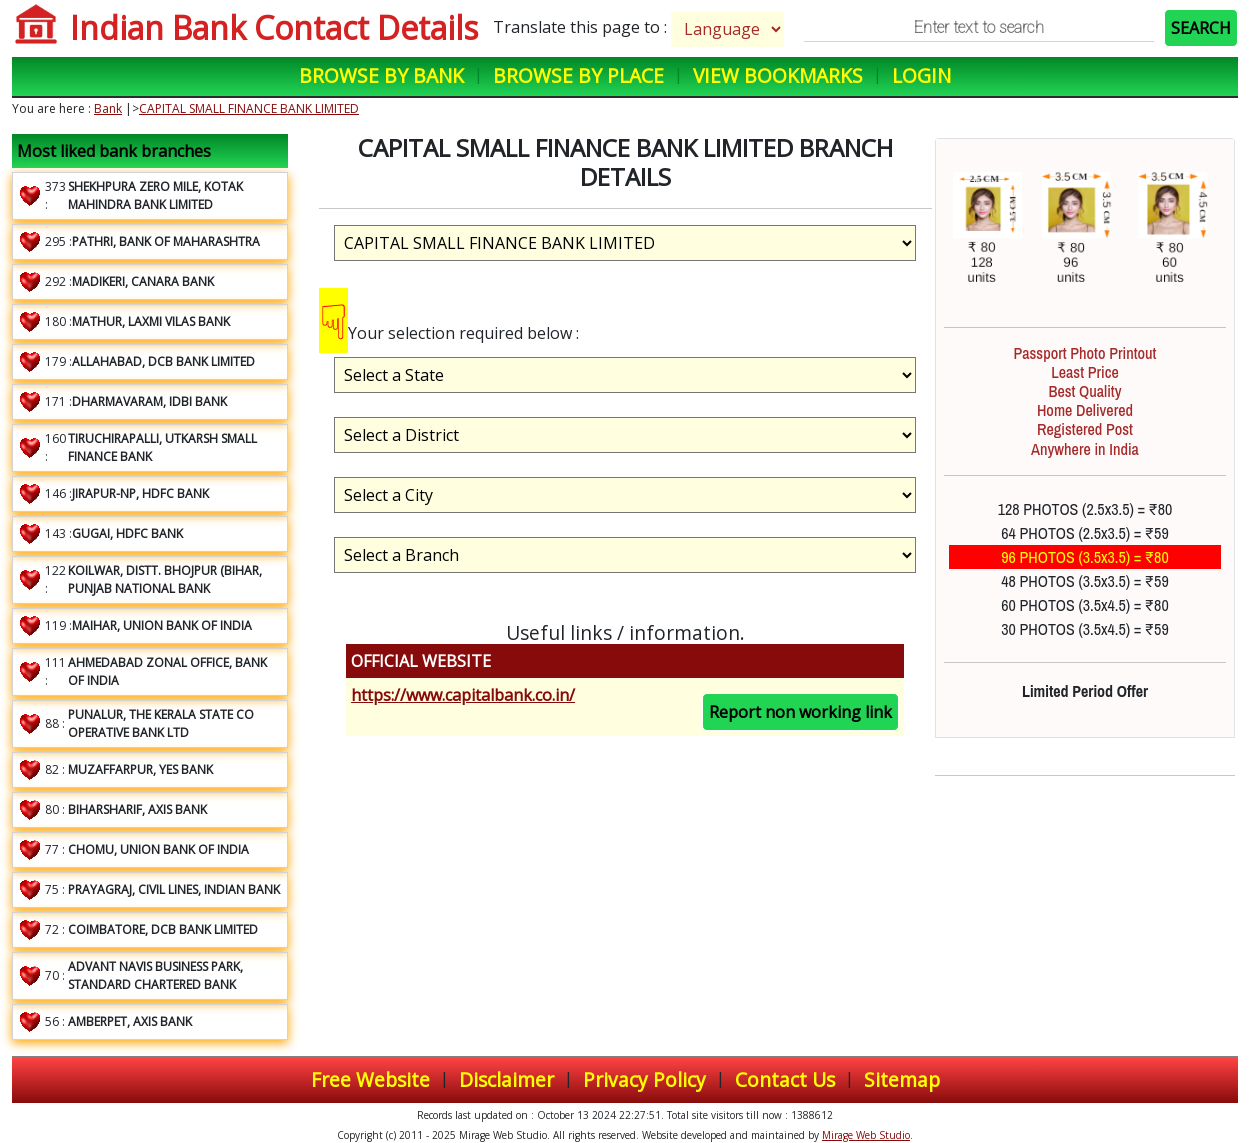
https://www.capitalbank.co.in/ (463, 695)
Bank (108, 108)
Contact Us (785, 1079)
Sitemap (902, 1079)
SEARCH (1201, 28)
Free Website (370, 1079)
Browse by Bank (381, 75)
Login (921, 75)
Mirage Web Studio (866, 1135)
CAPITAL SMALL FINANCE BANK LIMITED (249, 108)
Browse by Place (578, 75)
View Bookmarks (778, 75)
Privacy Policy (644, 1079)
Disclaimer (506, 1079)
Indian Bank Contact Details (274, 27)
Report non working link (800, 712)
